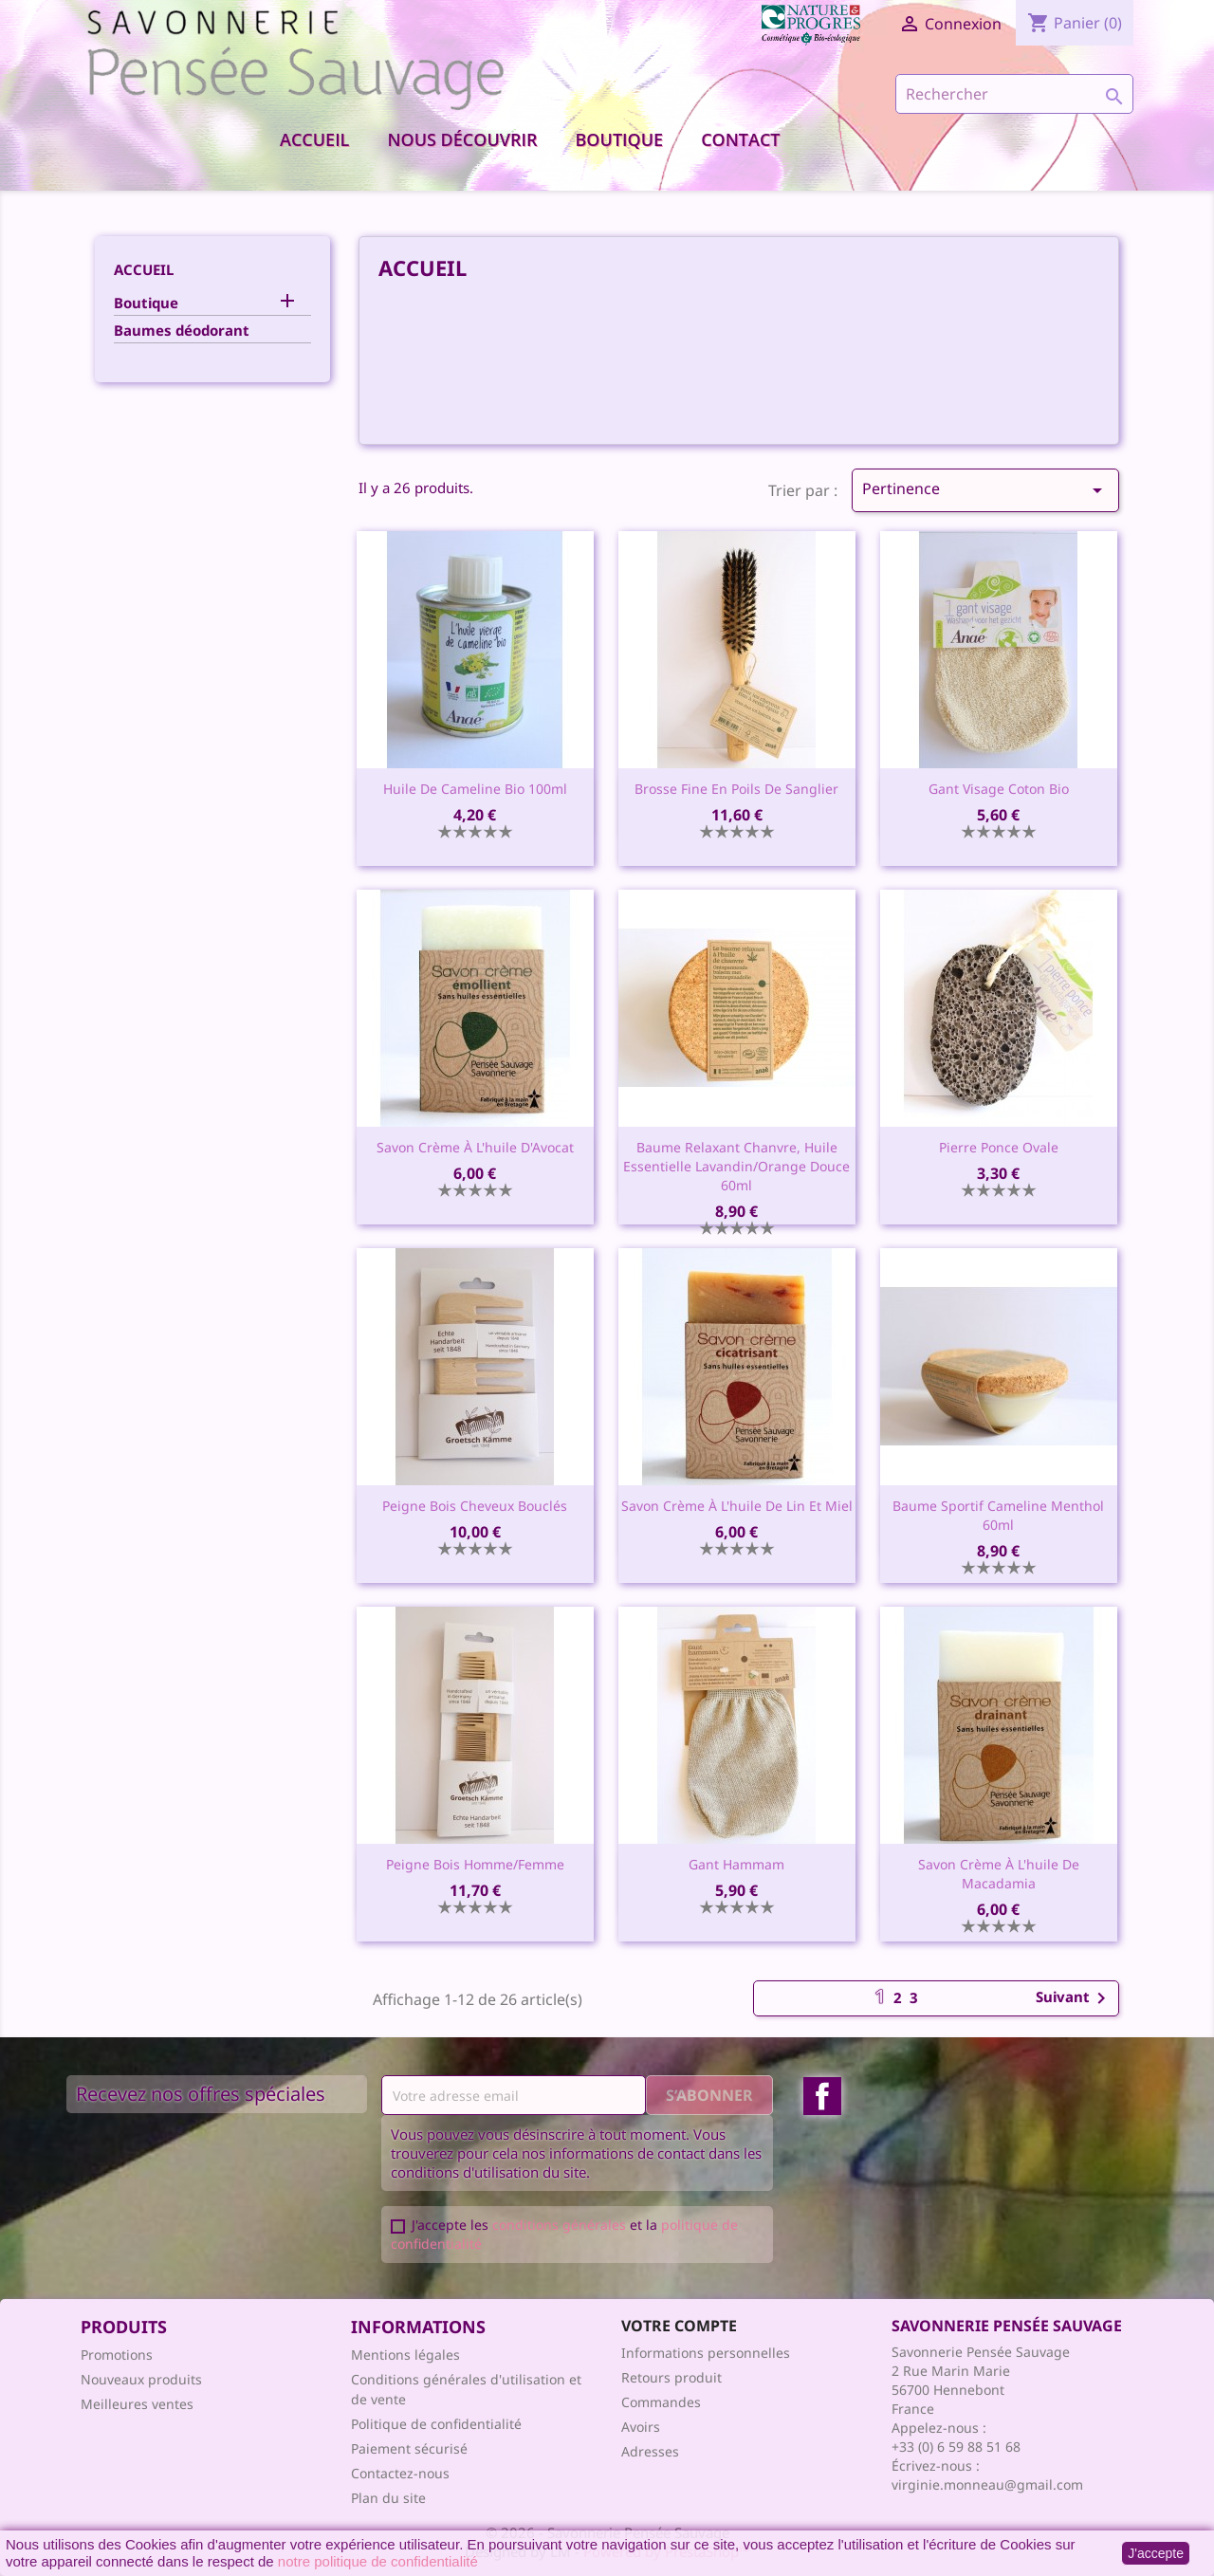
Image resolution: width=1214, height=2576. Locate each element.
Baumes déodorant (181, 330)
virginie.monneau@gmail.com (987, 2484)
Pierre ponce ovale (998, 1147)
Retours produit (671, 2377)
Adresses (650, 2451)
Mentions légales (405, 2355)
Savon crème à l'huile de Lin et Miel (737, 1506)
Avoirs (640, 2427)
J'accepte (1156, 2553)
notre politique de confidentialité (378, 2561)
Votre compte (679, 2325)
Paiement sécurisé (409, 2448)
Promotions (117, 2355)
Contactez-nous (400, 2473)
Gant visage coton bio (999, 789)
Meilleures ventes (137, 2404)
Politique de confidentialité (436, 2424)
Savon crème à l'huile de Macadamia (998, 1873)
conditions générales (559, 2225)
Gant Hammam (736, 1864)
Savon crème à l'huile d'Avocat (475, 1147)
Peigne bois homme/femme (475, 1864)
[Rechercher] (1014, 94)
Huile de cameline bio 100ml (475, 789)
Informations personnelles (705, 2353)
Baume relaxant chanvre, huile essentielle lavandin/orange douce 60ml (736, 1166)
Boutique (620, 139)
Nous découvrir (462, 139)
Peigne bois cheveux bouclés (474, 1506)
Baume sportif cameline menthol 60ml (998, 1515)
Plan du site (388, 2498)
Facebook (822, 2096)
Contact (740, 139)
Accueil (314, 139)
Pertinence (985, 490)
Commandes (661, 2402)
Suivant (1074, 1998)
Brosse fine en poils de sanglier (736, 789)
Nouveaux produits (141, 2379)
